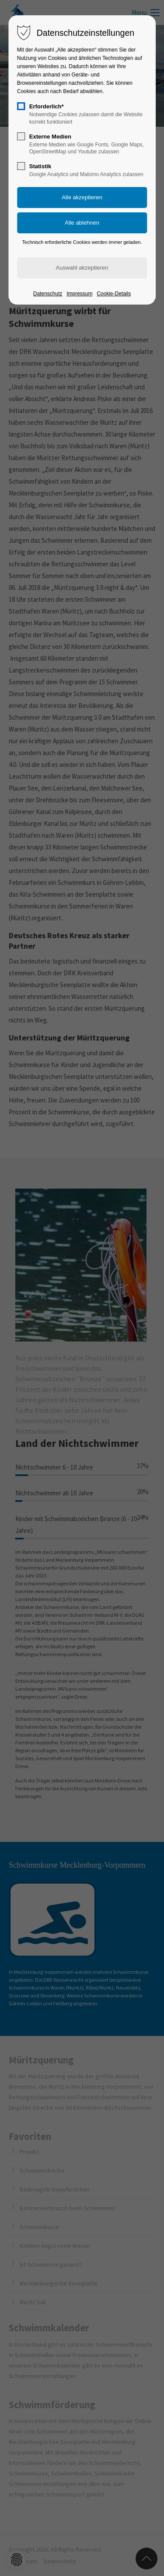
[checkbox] (21, 106)
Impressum (79, 294)
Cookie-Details (114, 294)
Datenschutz (48, 294)
